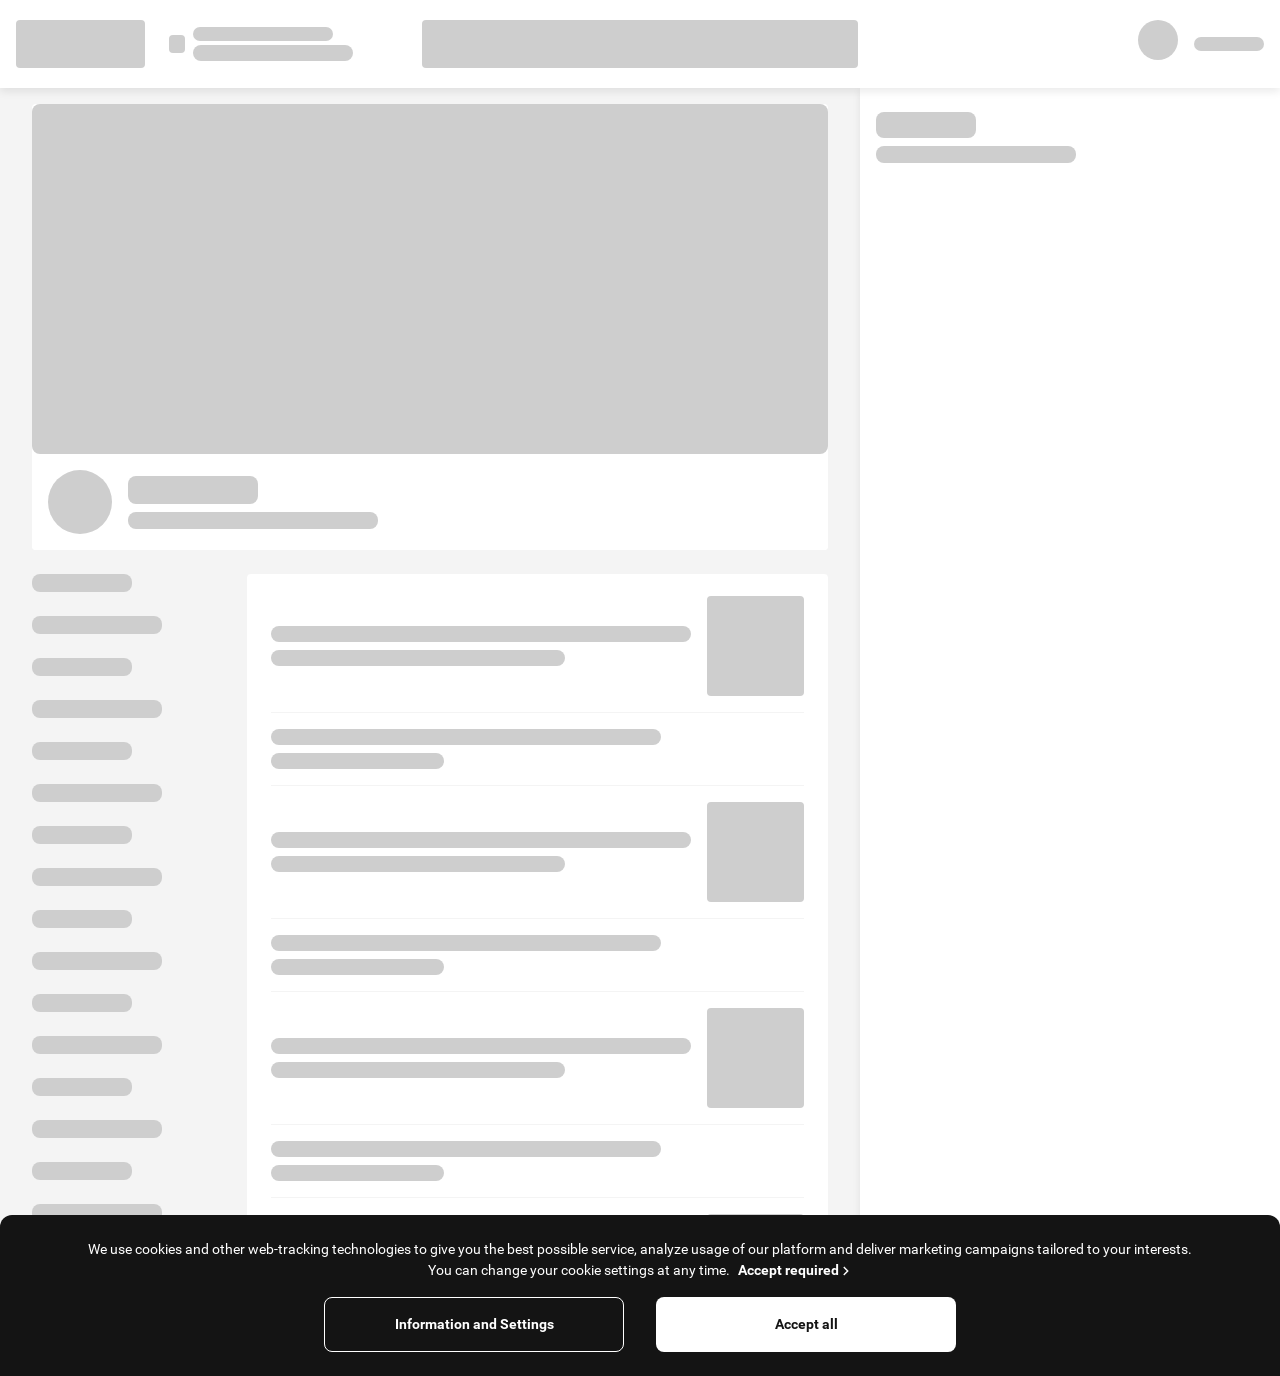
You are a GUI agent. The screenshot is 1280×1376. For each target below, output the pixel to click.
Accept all (806, 1324)
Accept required (795, 1270)
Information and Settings (474, 1324)
